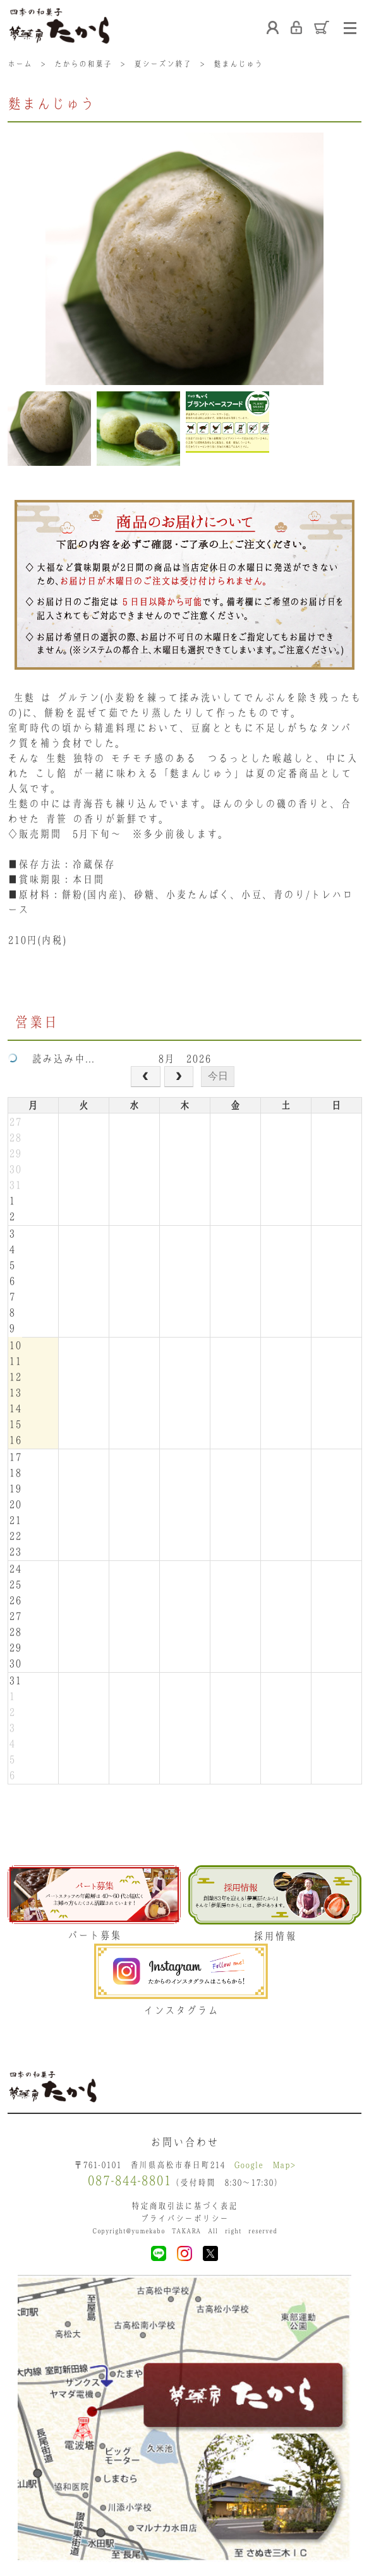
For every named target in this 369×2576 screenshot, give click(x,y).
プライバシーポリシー (184, 2218)
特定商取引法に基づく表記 (184, 2206)
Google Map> (265, 2165)
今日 (218, 1076)
